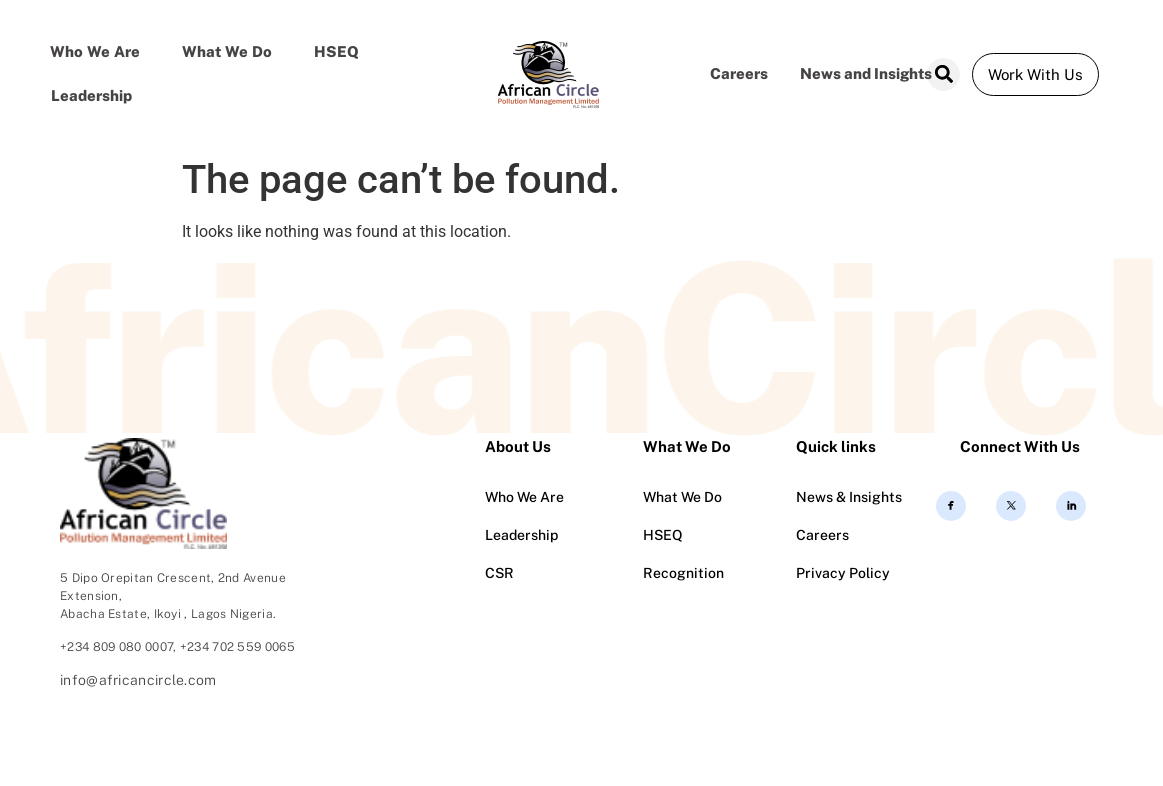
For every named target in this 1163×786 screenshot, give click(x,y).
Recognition (683, 573)
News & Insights (849, 497)
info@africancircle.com (138, 680)
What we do (227, 51)
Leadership (91, 95)
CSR (499, 573)
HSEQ (336, 51)
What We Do (682, 497)
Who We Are (95, 51)
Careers (739, 73)
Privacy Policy (843, 573)
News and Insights (866, 73)
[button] (943, 74)
